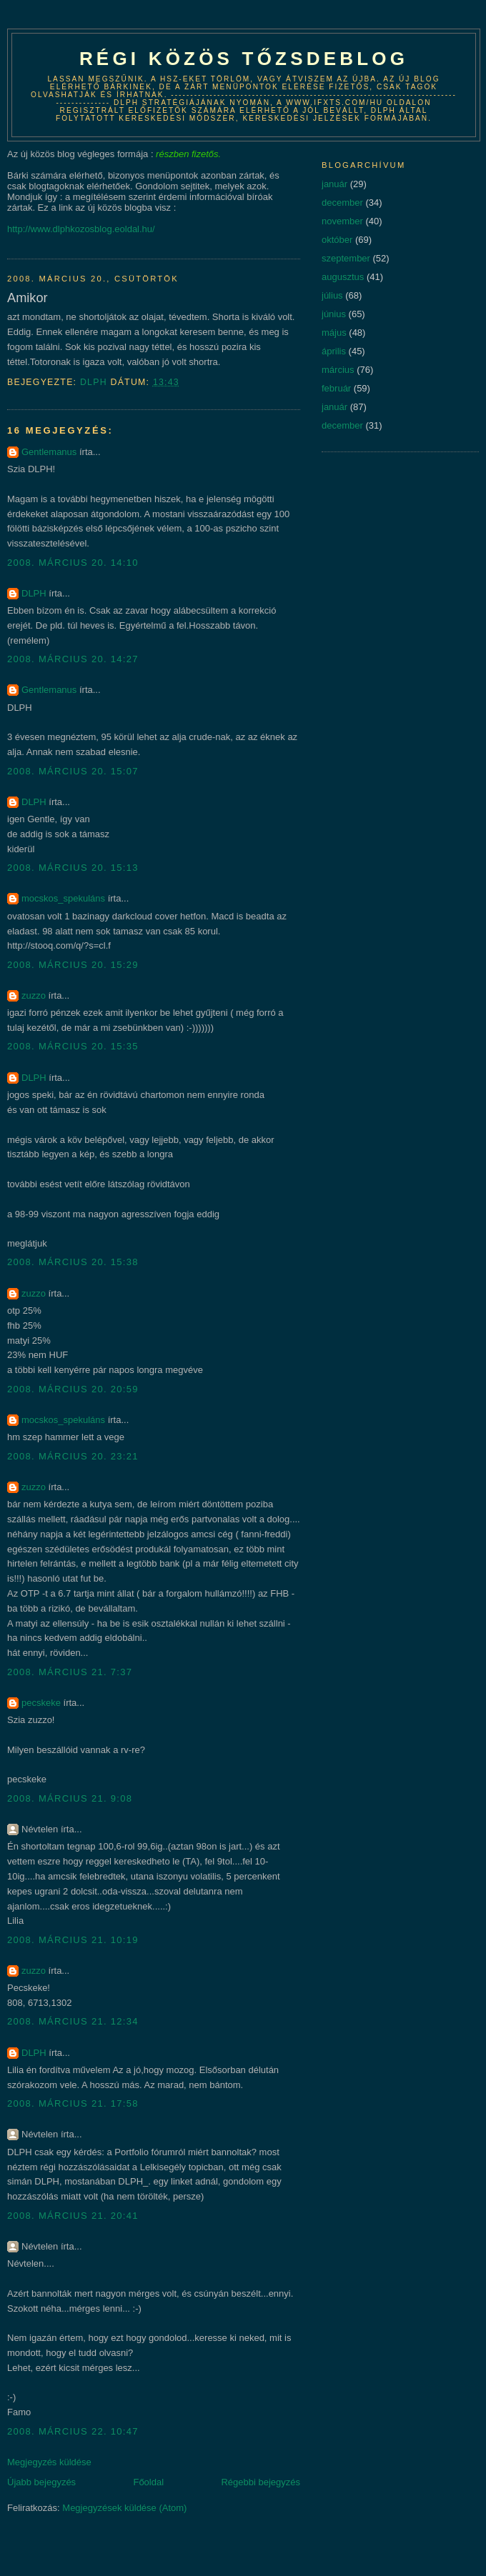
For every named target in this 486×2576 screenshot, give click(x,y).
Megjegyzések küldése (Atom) (124, 2507)
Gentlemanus (48, 451)
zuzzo (33, 995)
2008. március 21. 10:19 (73, 1940)
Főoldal (148, 2482)
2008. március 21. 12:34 (73, 2021)
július (332, 295)
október (337, 239)
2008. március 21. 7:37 (69, 1672)
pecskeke (41, 1702)
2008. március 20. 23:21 (73, 1456)
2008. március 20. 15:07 (73, 771)
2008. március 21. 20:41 (73, 2215)
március (338, 369)
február (336, 388)
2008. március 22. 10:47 (73, 2431)
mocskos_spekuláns (63, 898)
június (334, 314)
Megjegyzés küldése (49, 2462)
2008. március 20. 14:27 (73, 659)
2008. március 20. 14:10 (73, 562)
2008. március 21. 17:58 (73, 2103)
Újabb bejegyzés (41, 2482)
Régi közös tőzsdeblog (243, 58)
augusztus (343, 276)
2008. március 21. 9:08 (69, 1798)
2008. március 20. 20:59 (73, 1389)
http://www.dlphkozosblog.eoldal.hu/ (81, 229)
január (334, 184)
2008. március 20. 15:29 (73, 964)
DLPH (33, 593)
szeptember (346, 258)
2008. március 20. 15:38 (73, 1262)
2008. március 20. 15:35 (73, 1046)
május (334, 332)
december (342, 202)
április (334, 351)
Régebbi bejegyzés (260, 2482)
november (342, 221)
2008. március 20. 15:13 (73, 867)
